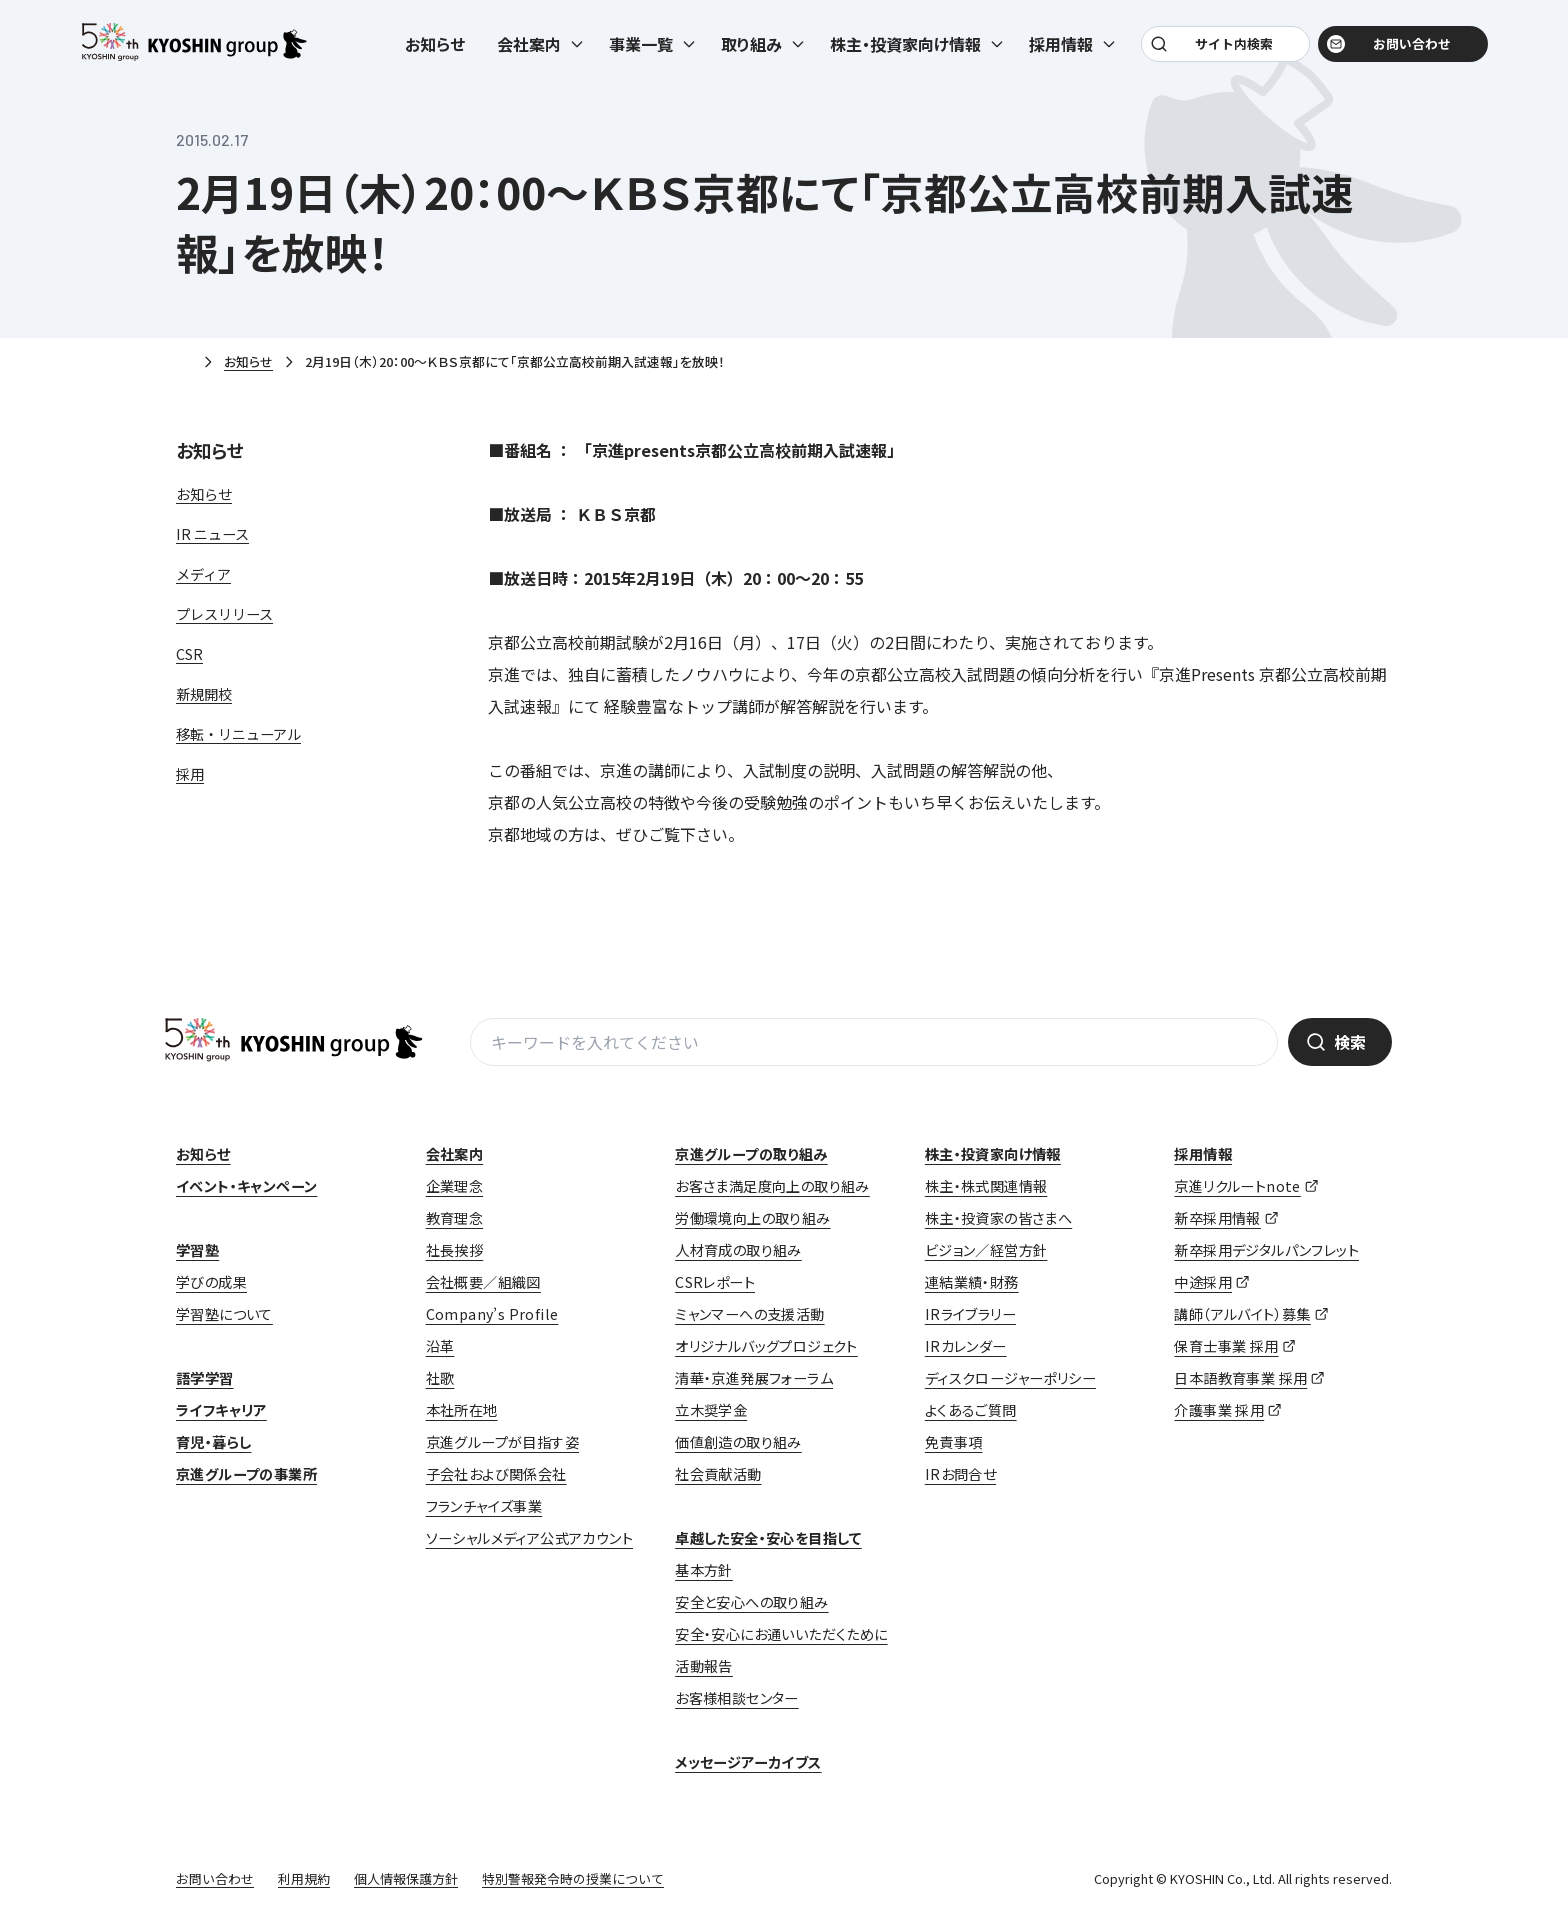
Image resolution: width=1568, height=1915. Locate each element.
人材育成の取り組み (738, 1250)
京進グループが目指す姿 (502, 1442)
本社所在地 (462, 1410)
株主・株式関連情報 (986, 1186)
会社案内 (455, 1154)
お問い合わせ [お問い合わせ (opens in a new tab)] (1400, 51)
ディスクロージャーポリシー (1010, 1378)
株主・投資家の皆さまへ (998, 1218)
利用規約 (304, 1878)
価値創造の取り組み (738, 1442)
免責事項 (954, 1442)
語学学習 (205, 1378)
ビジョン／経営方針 (986, 1250)
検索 (1350, 1042)
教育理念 (455, 1218)
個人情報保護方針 (406, 1878)
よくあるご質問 (971, 1410)
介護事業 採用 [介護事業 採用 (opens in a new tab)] (1219, 1410)
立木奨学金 (711, 1410)
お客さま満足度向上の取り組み (772, 1186)
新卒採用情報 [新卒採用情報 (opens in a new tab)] (1217, 1218)
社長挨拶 (455, 1250)
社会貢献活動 (718, 1474)
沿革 (440, 1346)
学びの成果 (211, 1282)
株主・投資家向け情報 (993, 1154)
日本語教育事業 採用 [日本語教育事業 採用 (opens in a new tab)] (1240, 1378)
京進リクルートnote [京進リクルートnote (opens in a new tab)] (1237, 1186)
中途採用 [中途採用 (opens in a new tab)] (1203, 1282)
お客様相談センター (737, 1698)
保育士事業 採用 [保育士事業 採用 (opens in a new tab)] (1226, 1346)
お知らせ (435, 52)
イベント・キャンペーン (246, 1186)
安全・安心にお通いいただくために (781, 1634)
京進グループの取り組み (751, 1154)
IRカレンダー (966, 1346)
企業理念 (455, 1186)
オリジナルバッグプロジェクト (766, 1346)
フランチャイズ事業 (484, 1506)
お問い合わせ (215, 1878)
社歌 (440, 1378)
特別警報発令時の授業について (573, 1878)
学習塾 (197, 1250)
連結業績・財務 (972, 1282)
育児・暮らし (213, 1442)
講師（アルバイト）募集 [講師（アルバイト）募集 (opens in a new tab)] (1242, 1314)
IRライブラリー (970, 1314)
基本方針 (704, 1570)
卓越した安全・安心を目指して (768, 1538)
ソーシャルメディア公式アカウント (529, 1538)
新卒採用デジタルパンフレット (1266, 1250)
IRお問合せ (960, 1474)
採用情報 (1203, 1154)
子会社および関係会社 (496, 1474)
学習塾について (224, 1314)
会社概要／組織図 (483, 1282)
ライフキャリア (221, 1410)
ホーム (184, 363)
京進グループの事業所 (246, 1474)
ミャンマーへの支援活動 (749, 1314)
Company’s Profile (492, 1314)
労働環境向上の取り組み (752, 1218)
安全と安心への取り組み (751, 1602)
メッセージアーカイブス (748, 1762)
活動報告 (704, 1666)
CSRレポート (715, 1282)
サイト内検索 (1231, 51)
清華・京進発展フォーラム (754, 1378)
